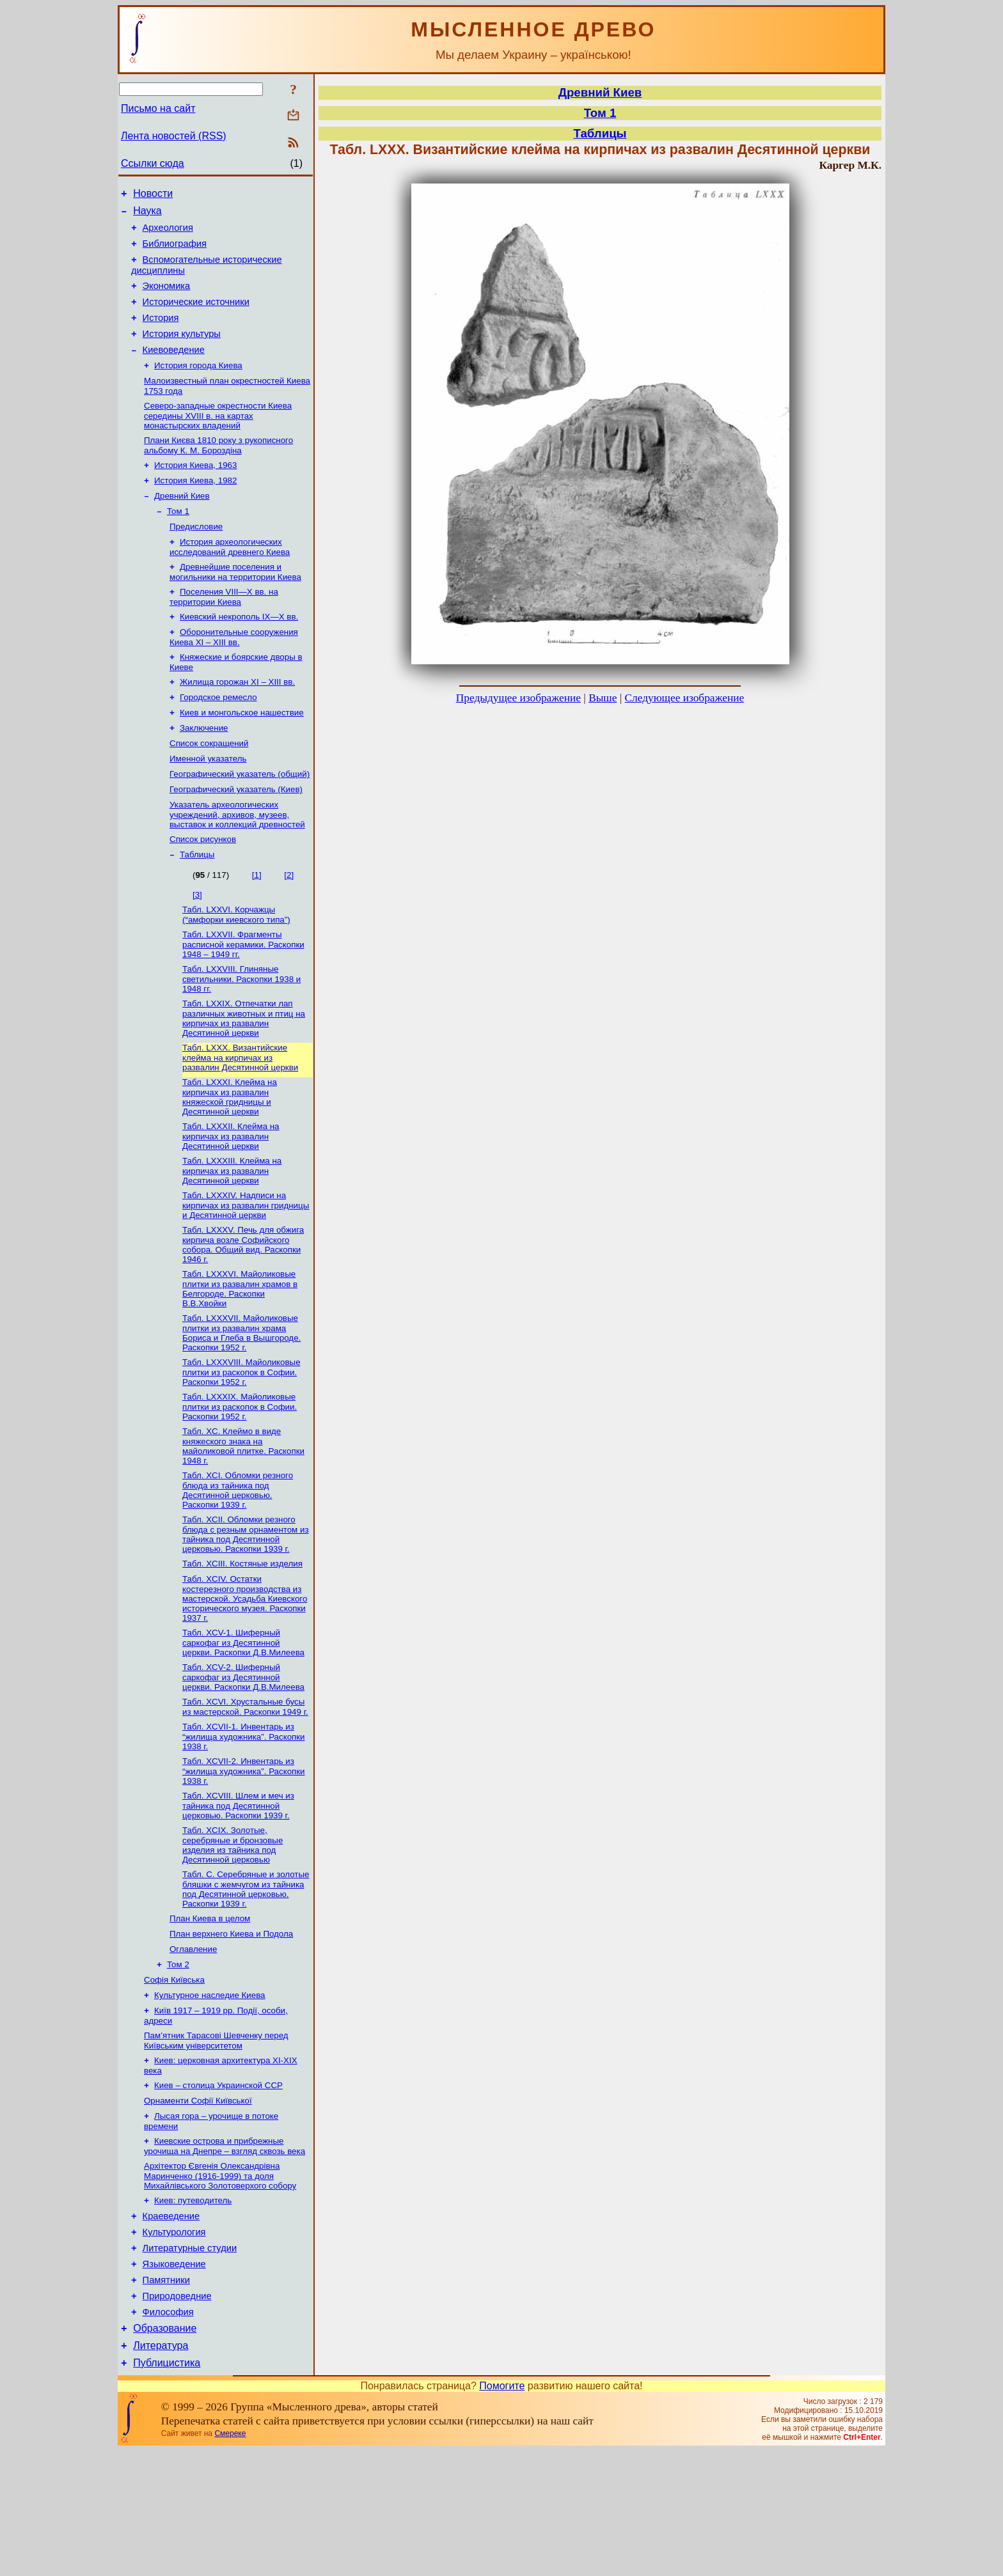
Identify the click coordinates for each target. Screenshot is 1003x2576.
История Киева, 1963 (195, 491)
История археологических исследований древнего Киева (230, 579)
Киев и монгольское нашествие (242, 755)
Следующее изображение (685, 698)
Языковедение (174, 2378)
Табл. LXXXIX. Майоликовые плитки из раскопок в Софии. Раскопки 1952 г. (239, 1477)
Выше (602, 698)
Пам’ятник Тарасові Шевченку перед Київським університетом (216, 2138)
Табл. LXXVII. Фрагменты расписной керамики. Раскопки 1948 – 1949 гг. (243, 999)
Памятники (166, 2396)
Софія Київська (174, 2073)
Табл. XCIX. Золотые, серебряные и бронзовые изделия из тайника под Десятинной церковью (232, 1930)
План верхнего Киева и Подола (231, 2023)
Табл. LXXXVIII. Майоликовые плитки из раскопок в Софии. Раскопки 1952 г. (241, 1441)
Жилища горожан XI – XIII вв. (237, 721)
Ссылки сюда (152, 163)
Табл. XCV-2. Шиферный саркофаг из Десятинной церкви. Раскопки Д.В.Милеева (243, 1756)
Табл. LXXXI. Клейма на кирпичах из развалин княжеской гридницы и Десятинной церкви (229, 1156)
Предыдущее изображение (518, 698)
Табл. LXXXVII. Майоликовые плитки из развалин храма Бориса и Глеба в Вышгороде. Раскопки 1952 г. (241, 1400)
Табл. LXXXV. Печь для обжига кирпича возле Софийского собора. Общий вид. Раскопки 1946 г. (243, 1309)
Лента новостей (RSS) (173, 135)
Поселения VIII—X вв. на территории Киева (224, 631)
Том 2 (178, 2056)
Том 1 (178, 540)
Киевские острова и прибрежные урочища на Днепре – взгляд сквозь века (224, 2250)
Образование (164, 2449)
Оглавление (193, 2040)
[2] (289, 927)
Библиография (175, 251)
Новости (153, 195)
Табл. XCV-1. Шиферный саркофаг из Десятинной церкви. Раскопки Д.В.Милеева (243, 1720)
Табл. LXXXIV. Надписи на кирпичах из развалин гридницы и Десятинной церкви (245, 1269)
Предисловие (196, 557)
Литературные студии (190, 2360)
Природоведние (177, 2413)
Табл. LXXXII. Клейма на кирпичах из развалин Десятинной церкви (231, 1197)
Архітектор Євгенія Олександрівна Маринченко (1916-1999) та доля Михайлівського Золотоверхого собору (220, 2280)
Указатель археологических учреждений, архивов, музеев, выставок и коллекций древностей (237, 864)
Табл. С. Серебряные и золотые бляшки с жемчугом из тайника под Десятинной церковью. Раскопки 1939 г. (245, 1975)
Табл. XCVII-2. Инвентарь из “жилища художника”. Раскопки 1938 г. (243, 1854)
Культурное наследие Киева (209, 2090)
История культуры (182, 351)
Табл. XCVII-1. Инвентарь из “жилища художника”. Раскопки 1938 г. (243, 1818)
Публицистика (166, 2488)
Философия (168, 2431)
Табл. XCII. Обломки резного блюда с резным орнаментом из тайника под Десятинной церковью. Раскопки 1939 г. (245, 1608)
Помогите (502, 2511)
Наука (147, 214)
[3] (197, 947)
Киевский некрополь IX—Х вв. (239, 652)
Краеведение (171, 2324)
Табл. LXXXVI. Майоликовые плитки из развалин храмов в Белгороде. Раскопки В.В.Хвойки (239, 1355)
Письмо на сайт (158, 108)
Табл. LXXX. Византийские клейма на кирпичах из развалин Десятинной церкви (240, 1116)
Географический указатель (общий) (240, 821)
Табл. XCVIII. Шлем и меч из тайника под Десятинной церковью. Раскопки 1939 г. (238, 1890)
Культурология (174, 2342)
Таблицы (197, 907)
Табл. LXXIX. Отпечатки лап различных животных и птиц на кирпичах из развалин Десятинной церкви (243, 1075)
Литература (160, 2468)
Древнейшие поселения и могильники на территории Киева (235, 605)
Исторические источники (196, 315)
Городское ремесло (218, 738)
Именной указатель (208, 804)
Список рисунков (203, 890)
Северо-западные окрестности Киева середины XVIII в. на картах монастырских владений (218, 438)
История (161, 333)
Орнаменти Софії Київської (198, 2201)
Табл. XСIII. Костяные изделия (242, 1639)
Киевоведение (174, 369)
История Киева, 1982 (195, 507)
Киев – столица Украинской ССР (218, 2185)
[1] (257, 927)
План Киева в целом (210, 2006)
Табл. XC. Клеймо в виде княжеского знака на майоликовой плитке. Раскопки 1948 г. (243, 1517)
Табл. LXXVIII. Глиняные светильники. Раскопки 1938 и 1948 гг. (241, 1035)
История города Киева (198, 386)
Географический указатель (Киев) (236, 838)
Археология (168, 233)
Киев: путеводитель (193, 2306)
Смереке (230, 2558)
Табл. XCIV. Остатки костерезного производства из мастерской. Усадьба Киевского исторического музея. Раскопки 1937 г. (244, 1675)
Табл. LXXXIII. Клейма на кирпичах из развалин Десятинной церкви (231, 1233)
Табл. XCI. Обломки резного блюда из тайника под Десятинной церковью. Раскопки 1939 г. (237, 1562)
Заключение (204, 771)
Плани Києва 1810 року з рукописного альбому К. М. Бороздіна (218, 470)
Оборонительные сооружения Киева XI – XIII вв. (234, 674)
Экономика (167, 297)
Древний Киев (182, 524)
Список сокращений (209, 788)
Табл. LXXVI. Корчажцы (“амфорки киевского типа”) (236, 968)
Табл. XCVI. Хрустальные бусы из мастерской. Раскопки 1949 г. (245, 1787)
